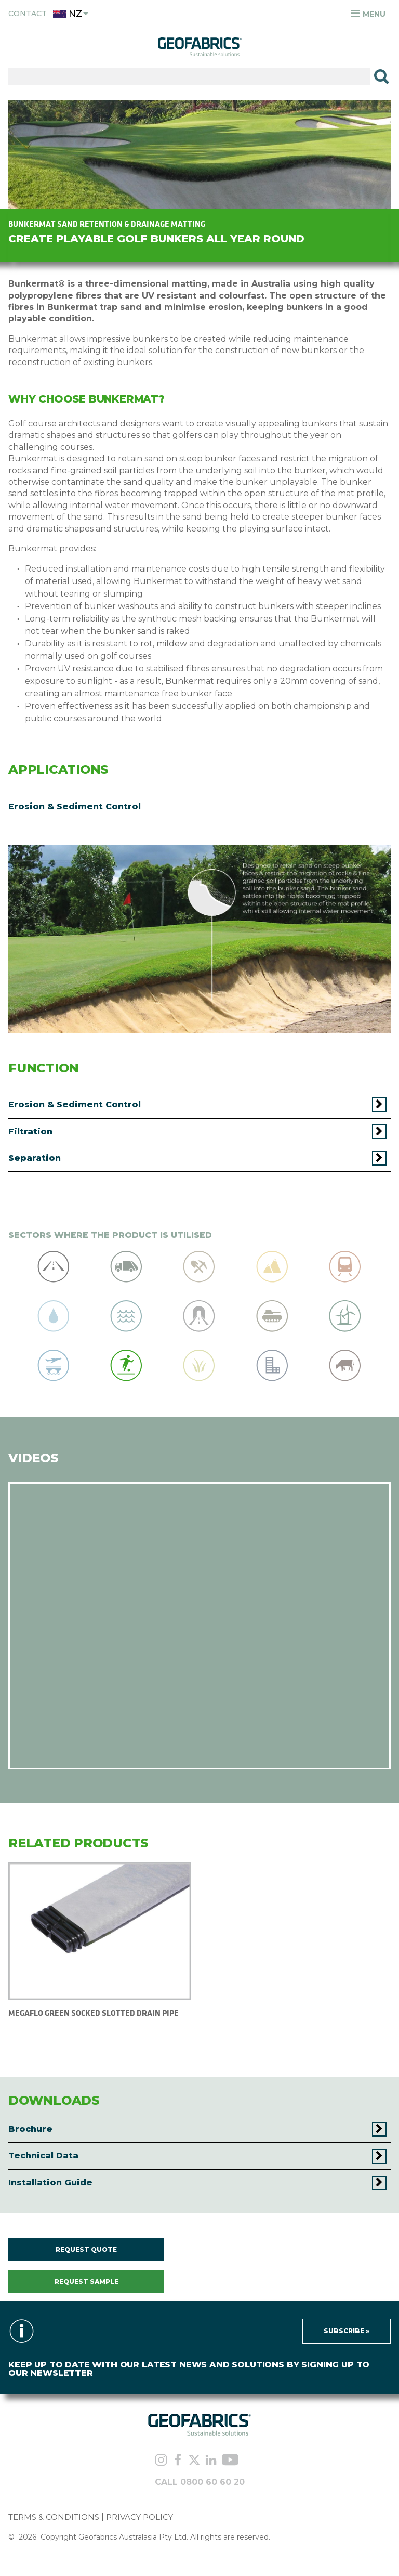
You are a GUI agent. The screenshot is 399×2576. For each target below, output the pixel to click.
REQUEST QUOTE (86, 2250)
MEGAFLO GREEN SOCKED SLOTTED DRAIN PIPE (93, 2013)
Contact (27, 13)
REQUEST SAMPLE (86, 2281)
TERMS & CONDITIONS (53, 2517)
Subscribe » (346, 2331)
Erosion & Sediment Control (74, 806)
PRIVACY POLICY (139, 2517)
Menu (368, 14)
